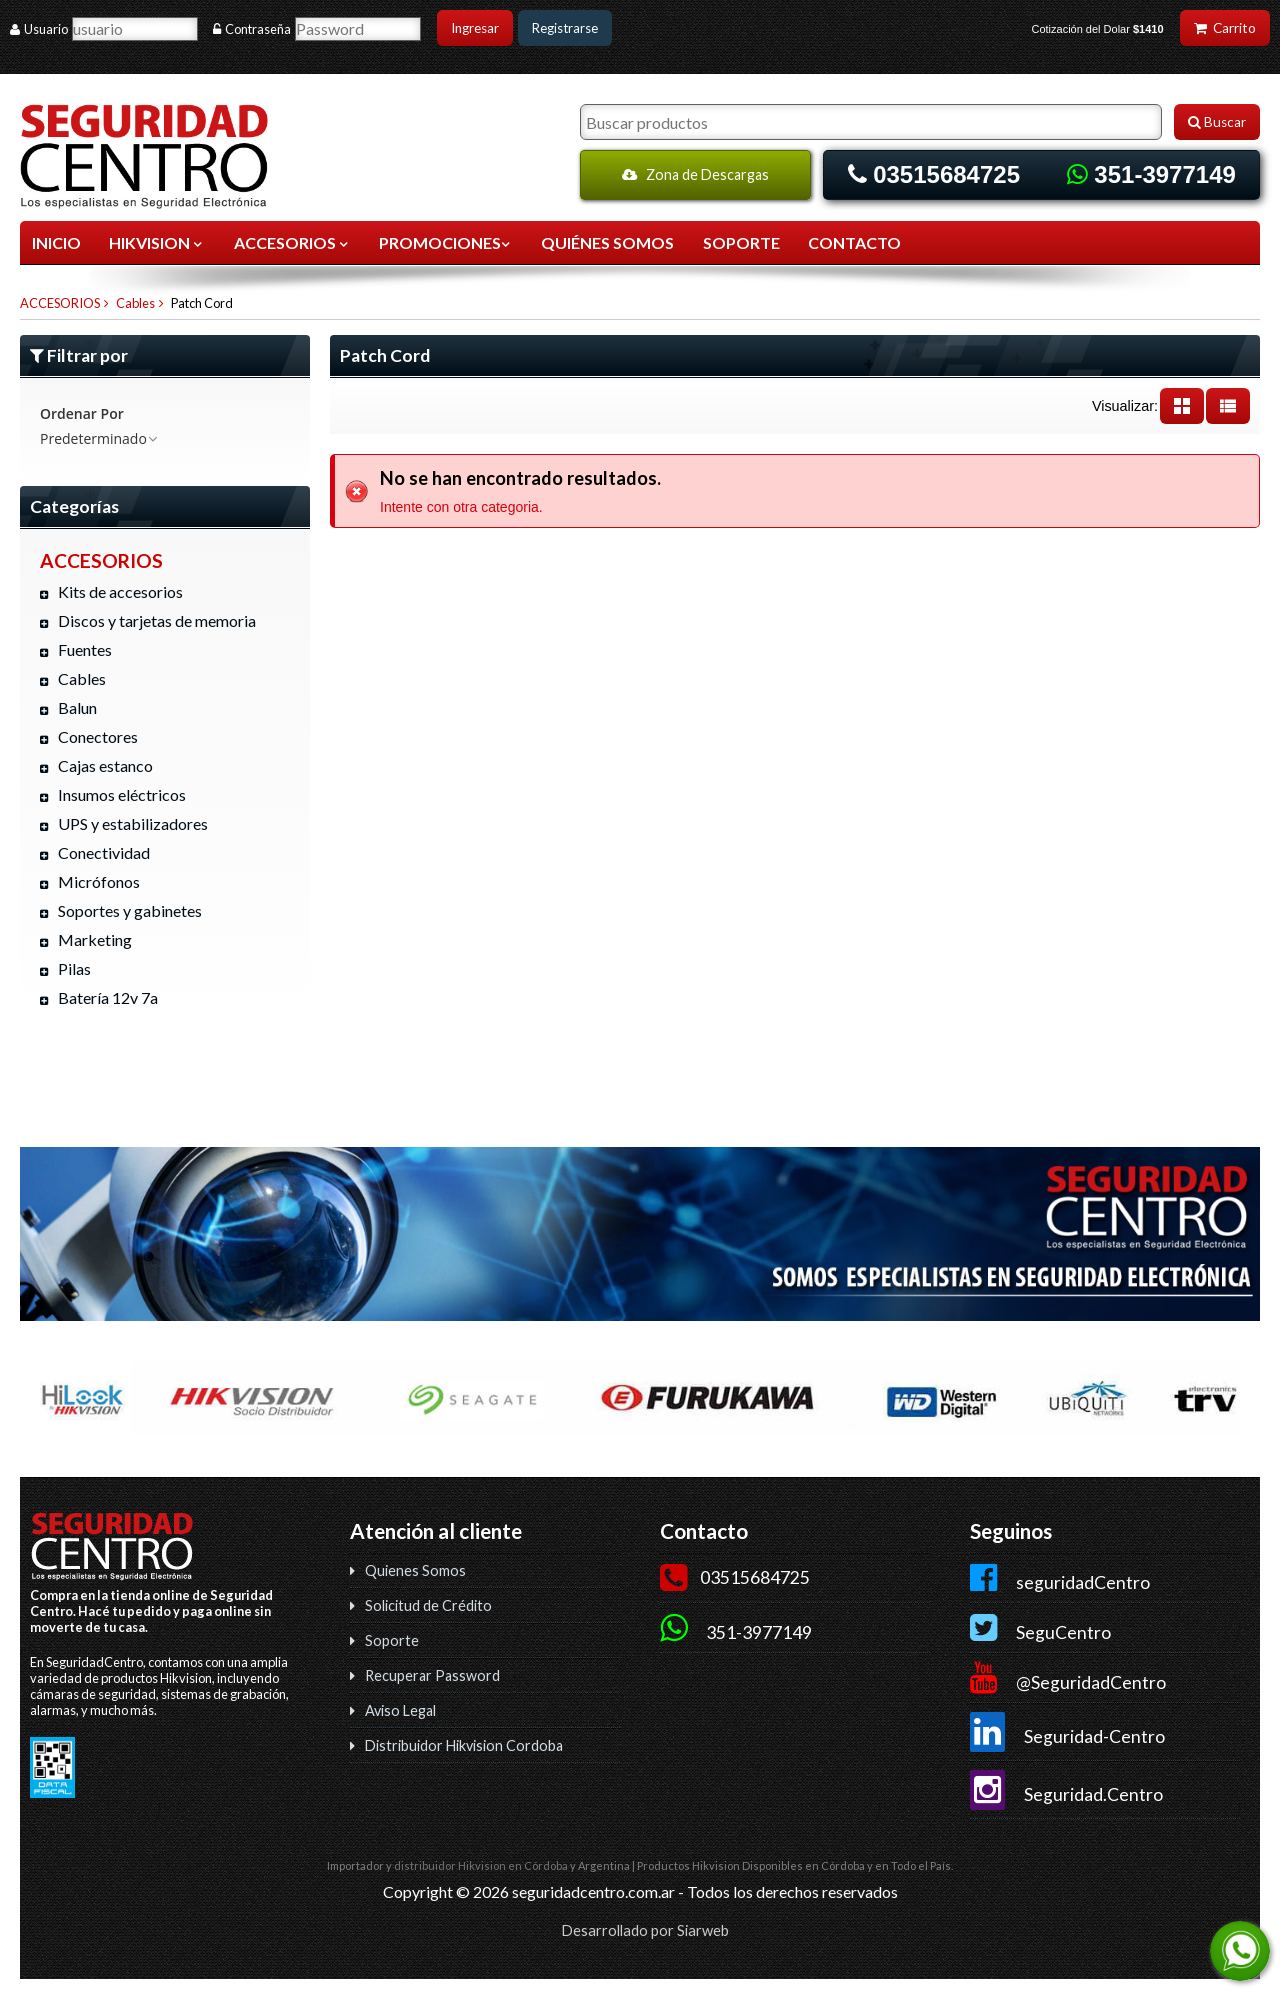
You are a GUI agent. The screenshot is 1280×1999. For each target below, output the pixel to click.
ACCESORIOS (292, 242)
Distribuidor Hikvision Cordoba (464, 1745)
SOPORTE (741, 242)
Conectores (98, 736)
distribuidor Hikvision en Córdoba (481, 1865)
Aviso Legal (400, 1710)
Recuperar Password (432, 1675)
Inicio (56, 242)
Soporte (392, 1640)
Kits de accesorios (120, 591)
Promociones (446, 242)
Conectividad (104, 852)
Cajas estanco (105, 765)
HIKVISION (157, 242)
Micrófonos (99, 881)
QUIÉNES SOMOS (607, 242)
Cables (135, 303)
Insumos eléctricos (122, 794)
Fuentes (85, 649)
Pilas (74, 968)
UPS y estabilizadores (133, 823)
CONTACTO (854, 242)
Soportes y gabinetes (130, 910)
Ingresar (475, 28)
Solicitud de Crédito (428, 1605)
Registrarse (565, 28)
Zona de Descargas (695, 174)
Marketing (95, 939)
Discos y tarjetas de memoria (157, 620)
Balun (77, 707)
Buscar (1217, 122)
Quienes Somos (415, 1570)
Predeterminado (99, 438)
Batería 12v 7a (108, 997)
